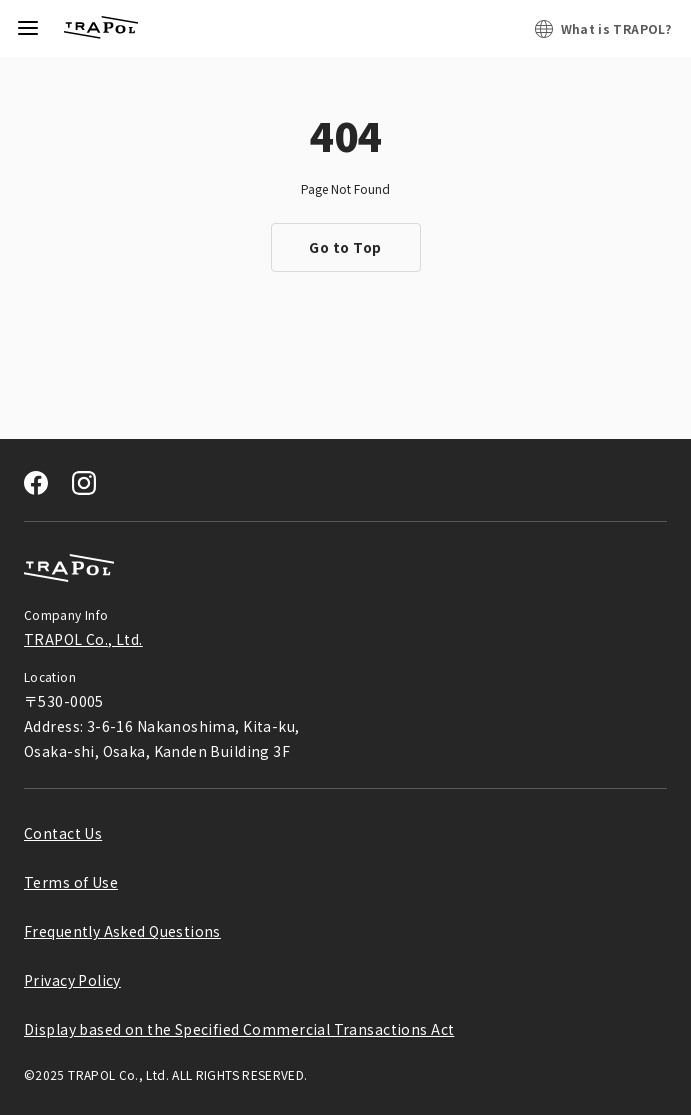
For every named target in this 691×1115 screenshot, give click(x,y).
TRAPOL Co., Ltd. (83, 639)
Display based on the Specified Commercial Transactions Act (239, 1029)
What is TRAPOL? (616, 28)
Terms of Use (71, 882)
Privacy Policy (72, 980)
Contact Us (63, 833)
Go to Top (345, 247)
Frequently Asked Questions (122, 931)
